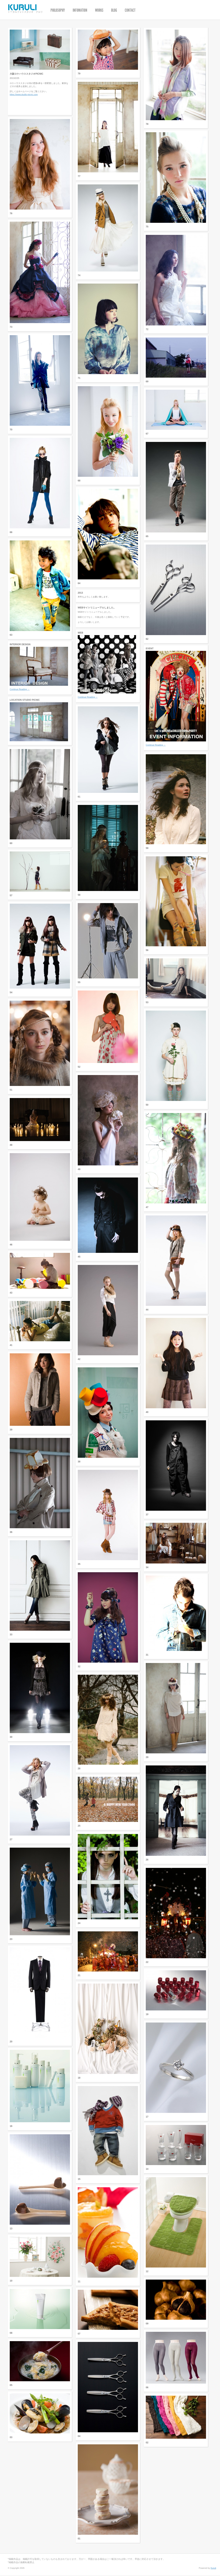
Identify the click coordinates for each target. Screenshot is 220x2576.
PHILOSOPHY (58, 10)
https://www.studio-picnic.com (24, 94)
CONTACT (130, 10)
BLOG (114, 10)
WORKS (99, 10)
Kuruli (213, 2568)
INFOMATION (80, 10)
